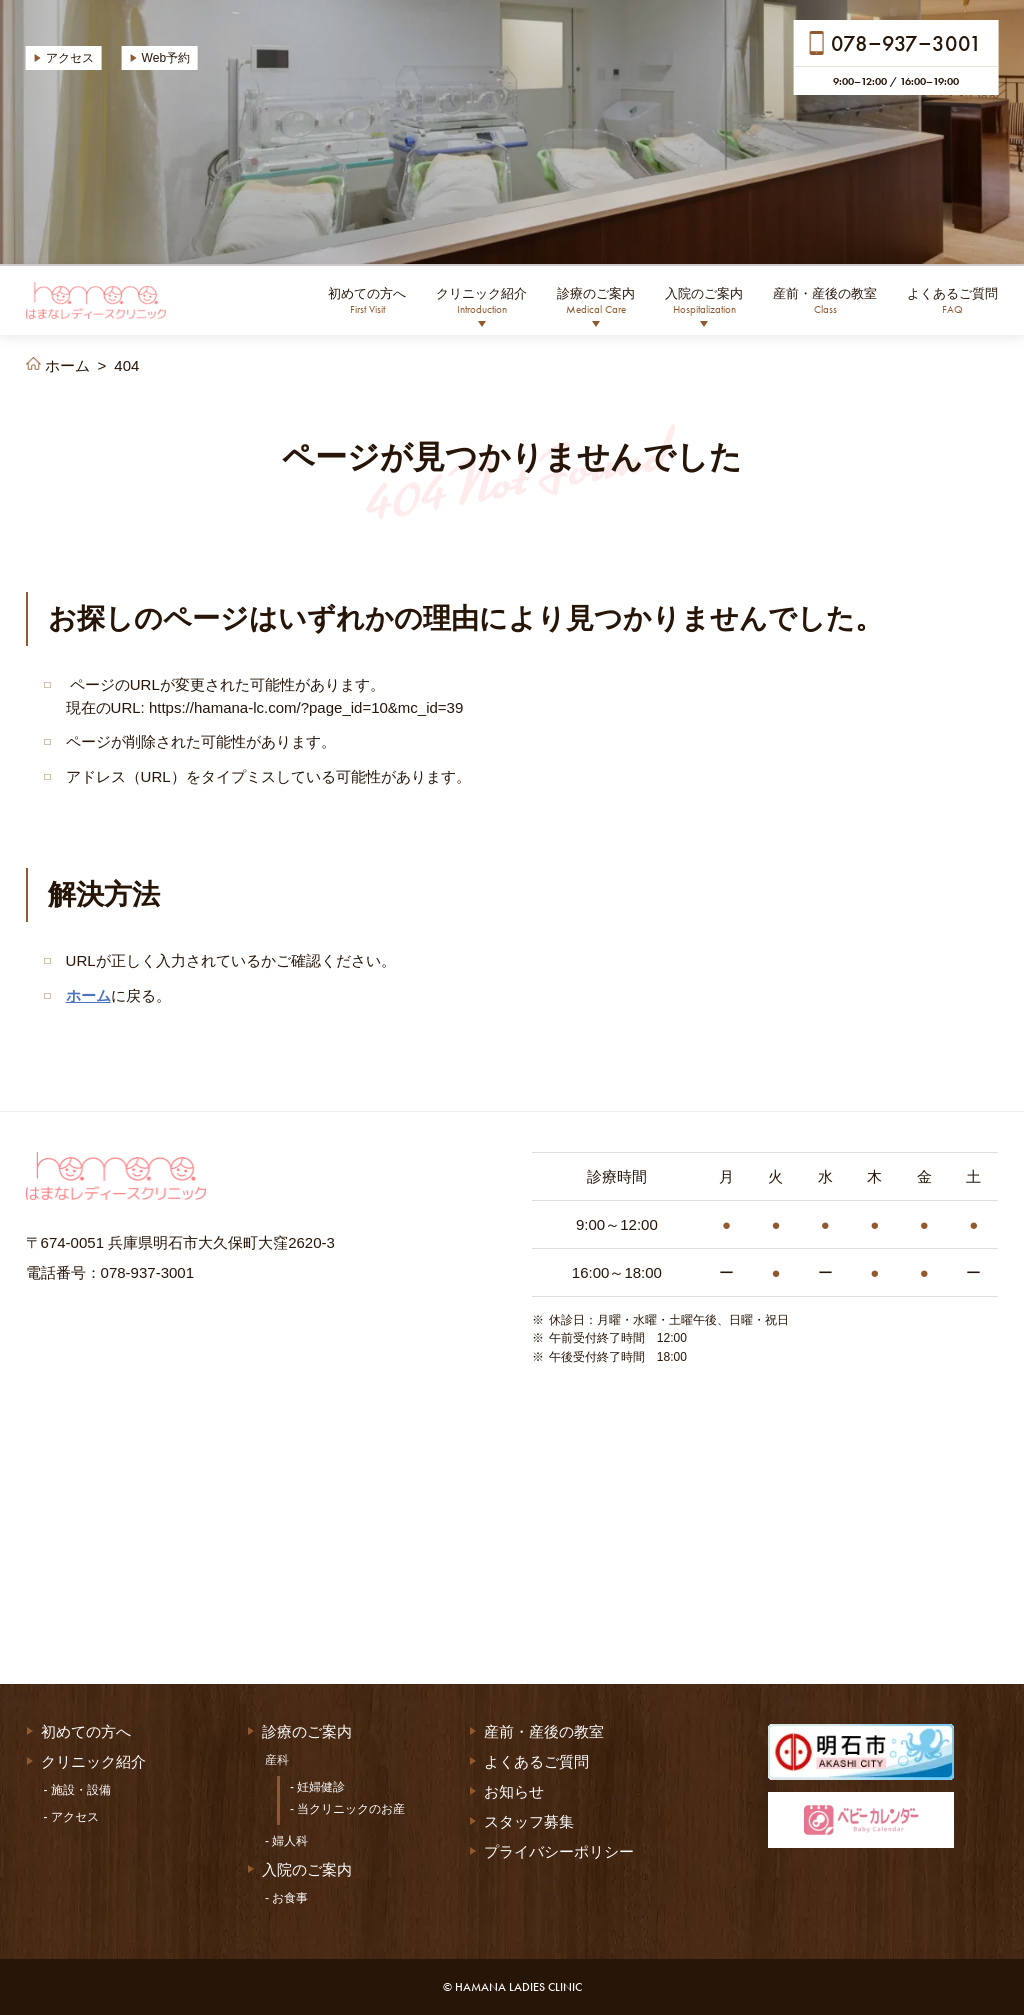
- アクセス (71, 1817)
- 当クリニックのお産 (347, 1809)
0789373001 (906, 42)
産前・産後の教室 (825, 301)
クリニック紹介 (481, 301)
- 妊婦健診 (317, 1787)
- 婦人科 (286, 1841)
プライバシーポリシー (559, 1851)
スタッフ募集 (529, 1821)
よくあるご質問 (952, 301)
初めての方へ (367, 301)
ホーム (88, 995)
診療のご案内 (596, 301)
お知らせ (514, 1791)
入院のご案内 (704, 301)
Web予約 (166, 58)
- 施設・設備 (77, 1790)
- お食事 (286, 1898)
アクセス (70, 58)
